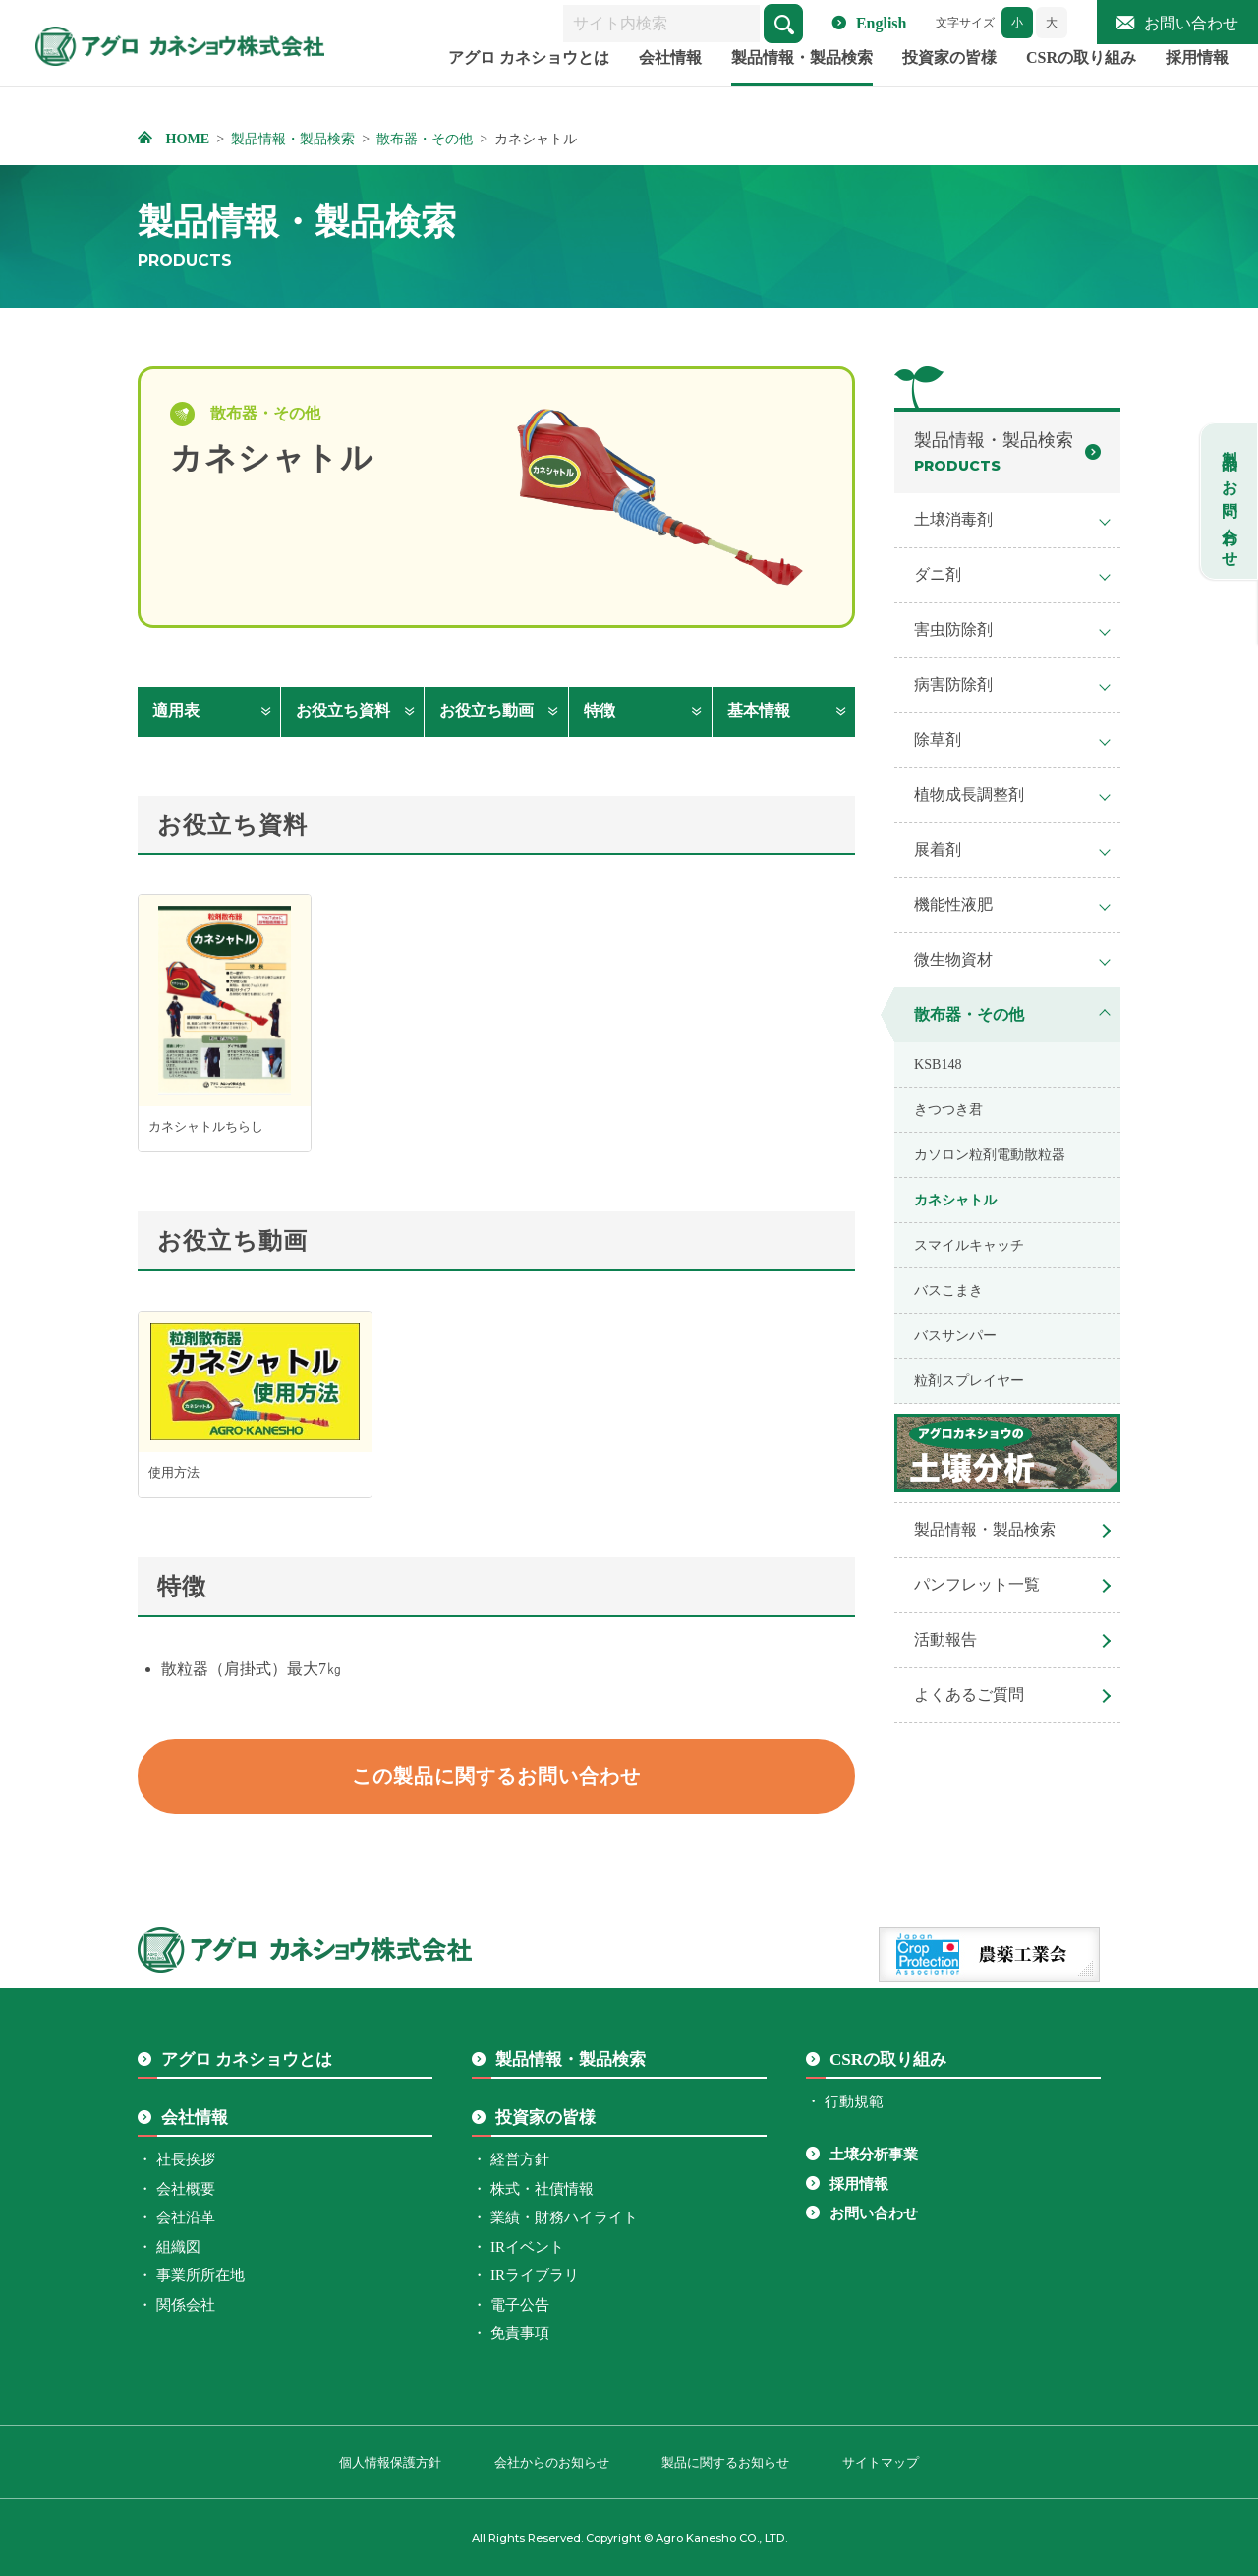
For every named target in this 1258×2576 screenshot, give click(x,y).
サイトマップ (880, 2462)
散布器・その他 (969, 1014)
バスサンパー (955, 1335)
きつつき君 (948, 1109)
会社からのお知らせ (551, 2462)
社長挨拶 (185, 2159)
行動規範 (854, 2101)
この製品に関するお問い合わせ (496, 1776)
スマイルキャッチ (969, 1245)
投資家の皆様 (949, 82)
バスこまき (948, 1290)
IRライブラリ (534, 2275)
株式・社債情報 (542, 2189)
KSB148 (938, 1064)
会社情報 (670, 82)
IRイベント (527, 2247)
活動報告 (945, 1639)
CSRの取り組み (1081, 82)
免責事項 (519, 2333)
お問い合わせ (1191, 23)
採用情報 (1197, 82)
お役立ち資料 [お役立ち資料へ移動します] (343, 710)
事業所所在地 (200, 2275)
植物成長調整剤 (969, 794)
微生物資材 (953, 959)
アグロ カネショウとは (528, 82)
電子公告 (519, 2305)
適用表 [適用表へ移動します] (176, 710)
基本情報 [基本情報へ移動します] (758, 710)
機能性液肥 (953, 904)
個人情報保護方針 (390, 2462)
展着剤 (937, 849)
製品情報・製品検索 (802, 82)
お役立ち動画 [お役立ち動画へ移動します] (486, 710)
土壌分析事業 (873, 2154)
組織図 (178, 2247)
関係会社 (185, 2305)
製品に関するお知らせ (725, 2462)
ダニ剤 (937, 574)
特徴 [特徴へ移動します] (599, 710)
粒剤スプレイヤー (969, 1380)
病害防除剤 (953, 684)
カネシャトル (955, 1199)
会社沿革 (185, 2217)
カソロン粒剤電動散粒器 (989, 1154)
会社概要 (185, 2189)
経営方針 (519, 2159)
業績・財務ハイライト (564, 2217)
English (881, 23)
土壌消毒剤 (953, 519)
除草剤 (937, 739)
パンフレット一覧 (977, 1584)
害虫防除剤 (953, 629)
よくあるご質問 (969, 1694)
